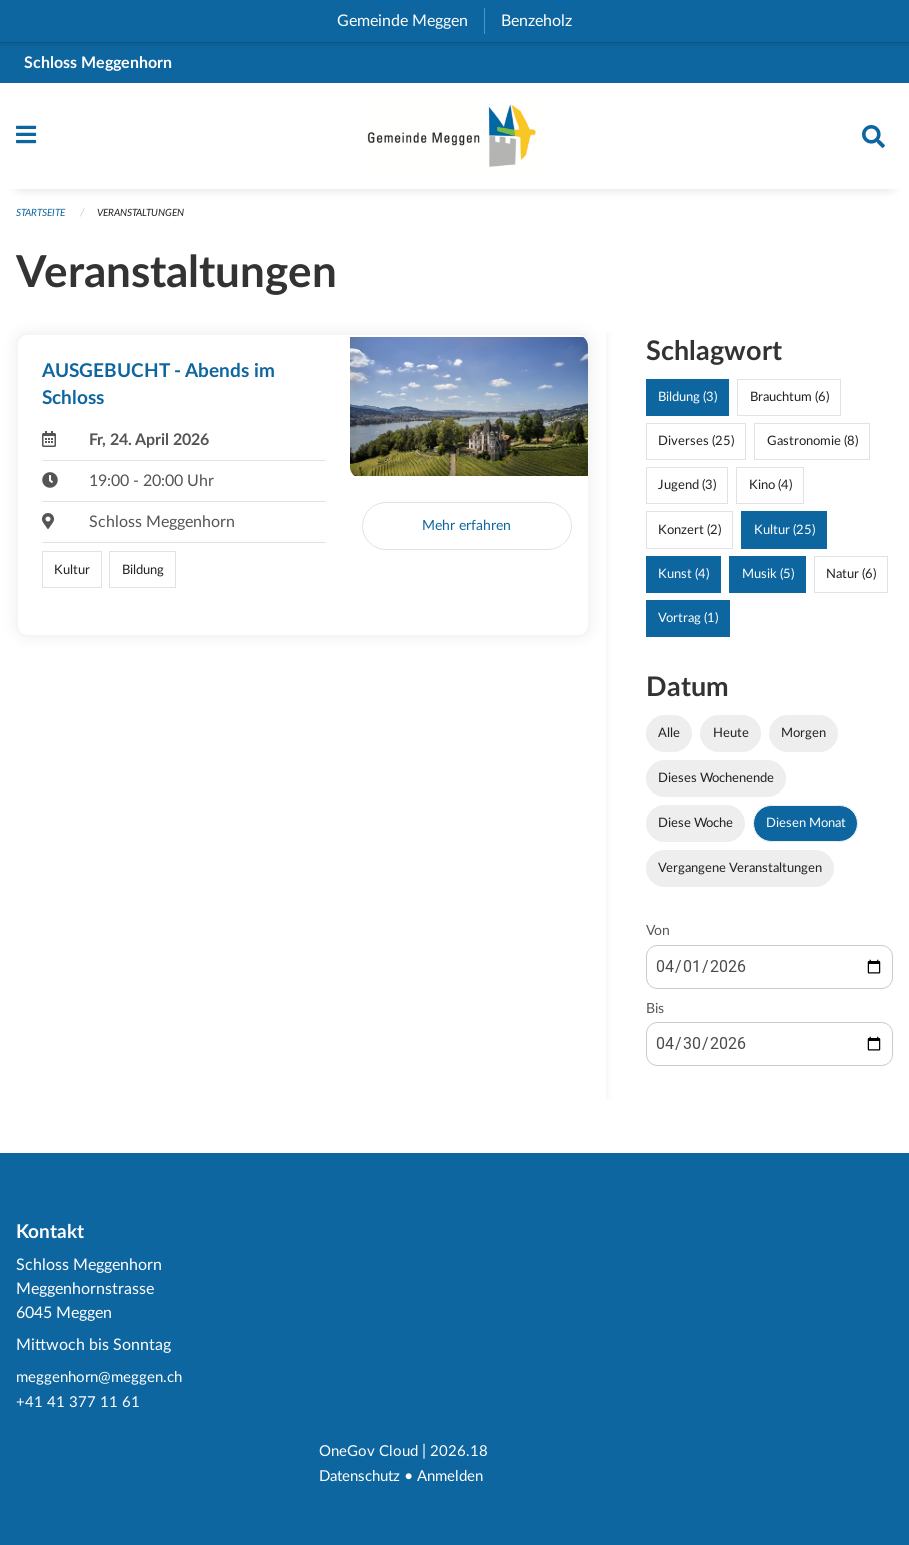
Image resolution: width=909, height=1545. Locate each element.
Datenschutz (363, 1477)
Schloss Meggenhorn (98, 63)
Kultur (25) (784, 539)
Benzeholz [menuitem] (544, 21)
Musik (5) (768, 583)
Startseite (44, 222)
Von (658, 941)
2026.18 (465, 1453)
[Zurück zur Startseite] (455, 141)
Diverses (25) (696, 451)
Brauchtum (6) (789, 407)
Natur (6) (851, 583)
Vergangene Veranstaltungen (740, 878)
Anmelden (459, 1477)
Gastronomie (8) (812, 451)
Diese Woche (695, 833)
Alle (669, 742)
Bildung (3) (687, 407)
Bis (655, 1018)
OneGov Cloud (371, 1453)
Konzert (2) (689, 539)
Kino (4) (770, 495)
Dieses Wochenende (716, 788)
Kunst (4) (683, 583)
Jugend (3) (687, 495)
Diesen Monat (806, 833)
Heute (731, 742)
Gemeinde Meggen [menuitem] (410, 21)
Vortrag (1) (688, 627)
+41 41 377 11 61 (78, 1405)
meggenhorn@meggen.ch (103, 1381)
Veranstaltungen (154, 222)
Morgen (803, 742)
